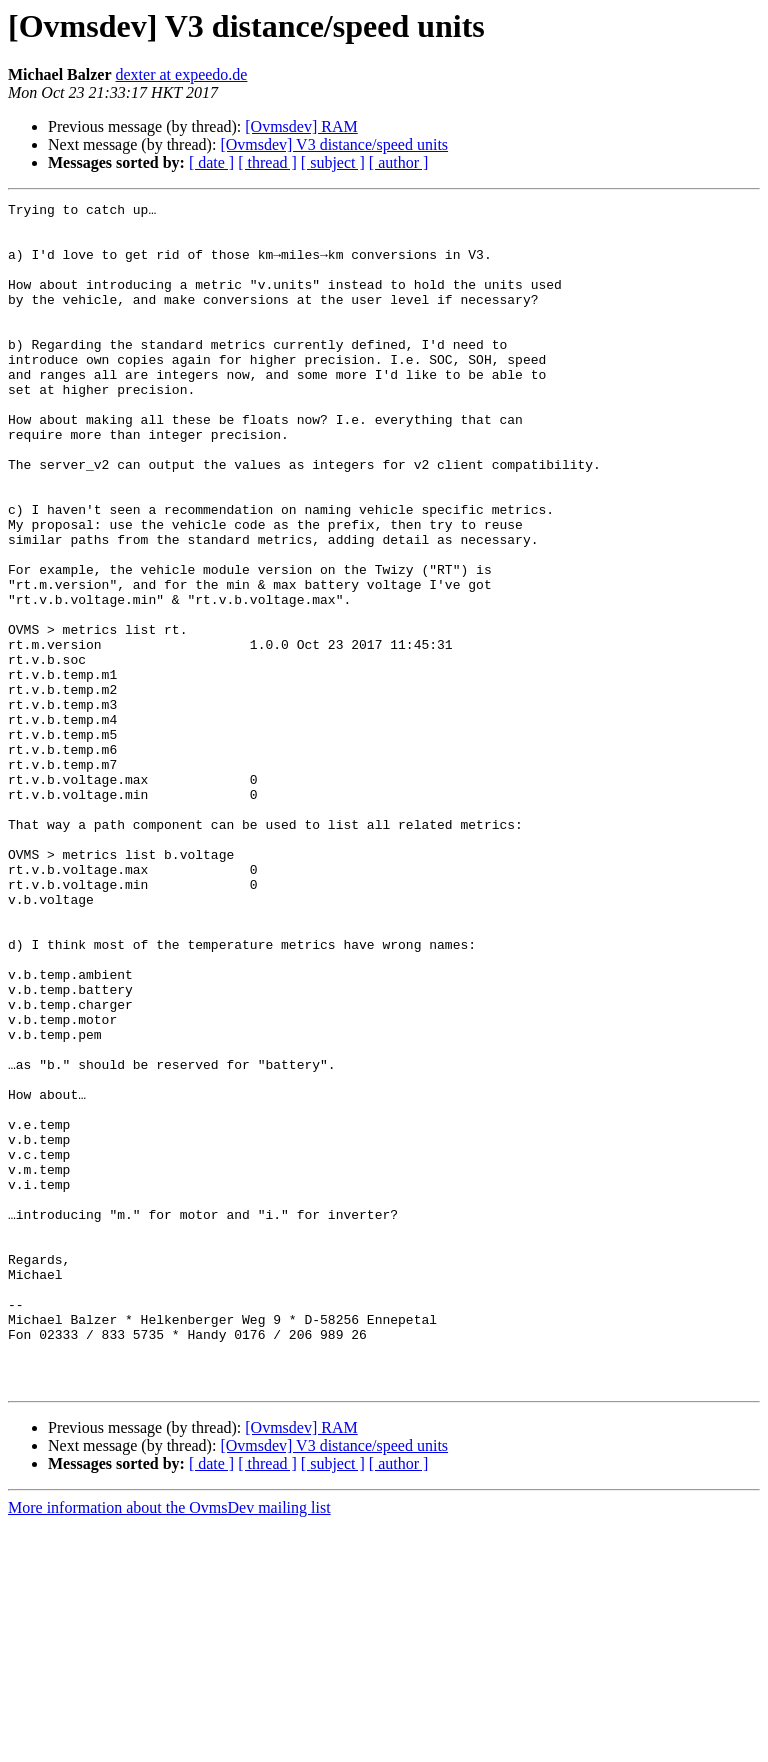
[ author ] (399, 162)
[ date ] (211, 162)
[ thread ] (267, 162)
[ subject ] (333, 162)
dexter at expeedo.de (182, 74)
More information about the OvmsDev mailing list (169, 1744)
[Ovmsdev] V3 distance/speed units (334, 144)
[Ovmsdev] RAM (301, 126)
